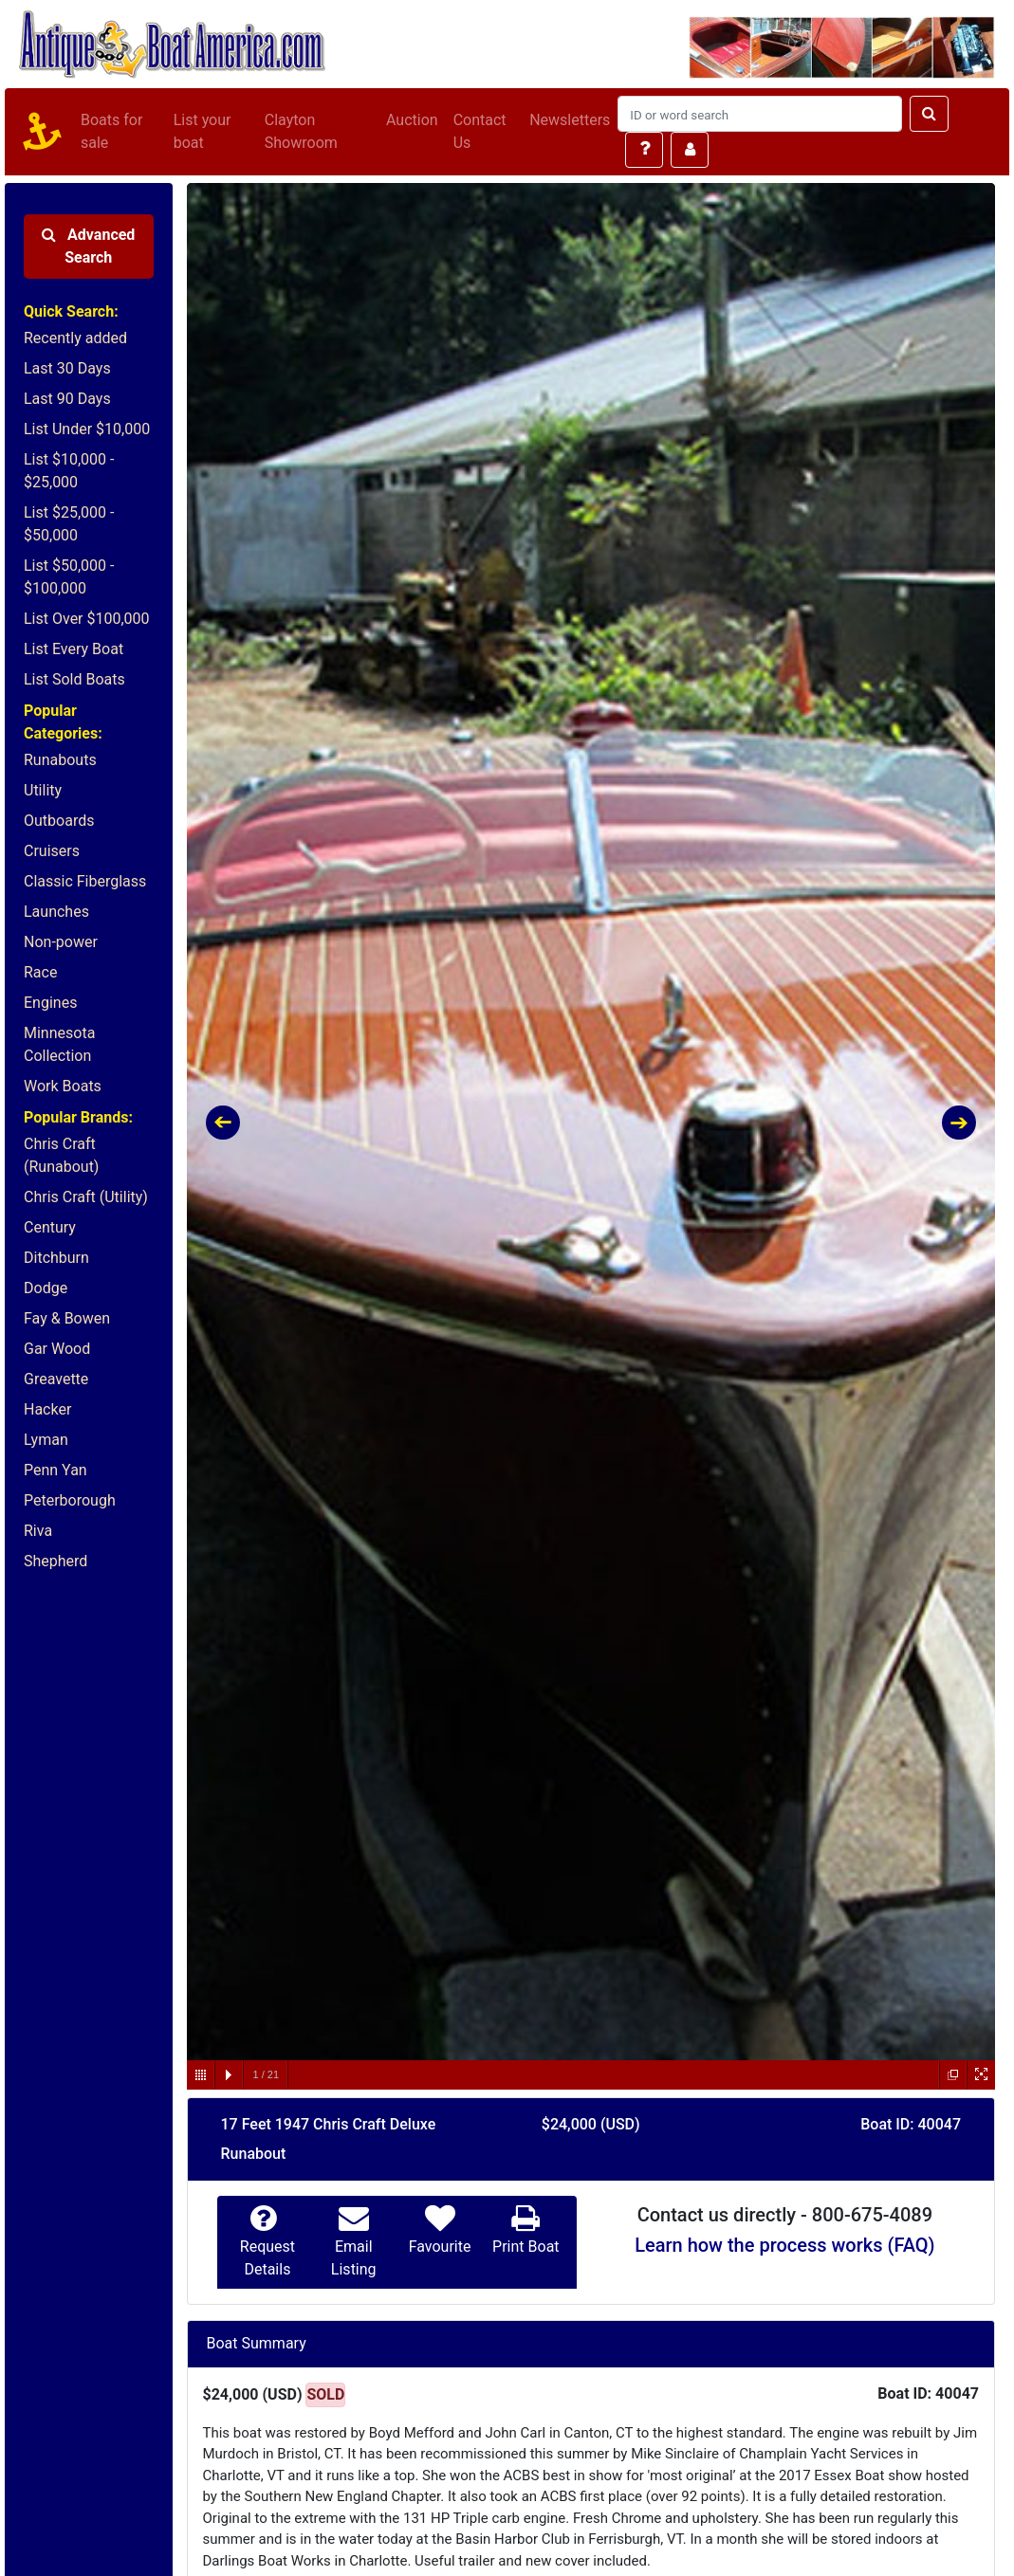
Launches (56, 912)
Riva (38, 1531)
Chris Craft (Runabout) (61, 1155)
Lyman (46, 1440)
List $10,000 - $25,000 (69, 470)
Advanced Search (88, 246)
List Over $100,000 (87, 619)
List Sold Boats (74, 679)
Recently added (75, 338)
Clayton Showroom (301, 131)
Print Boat (525, 2247)
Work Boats (62, 1086)
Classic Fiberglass (85, 881)
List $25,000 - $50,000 (69, 523)
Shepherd (55, 1561)
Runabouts (60, 760)
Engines (50, 1003)
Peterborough (70, 1500)
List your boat (202, 131)
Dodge (45, 1288)
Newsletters (569, 120)
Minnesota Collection (59, 1044)
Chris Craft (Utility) (86, 1197)
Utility (43, 790)
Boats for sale (111, 131)
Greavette (56, 1379)
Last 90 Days (67, 399)
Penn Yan (55, 1470)
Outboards (59, 821)
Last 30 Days (67, 368)
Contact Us (480, 131)
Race (40, 972)
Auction (412, 120)
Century (50, 1227)
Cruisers (52, 851)
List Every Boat (73, 649)
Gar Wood (57, 1349)
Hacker (47, 1409)
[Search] (760, 114)
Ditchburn (56, 1258)
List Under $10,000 (87, 429)
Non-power (61, 942)
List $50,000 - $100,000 (69, 577)
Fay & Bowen (67, 1318)
